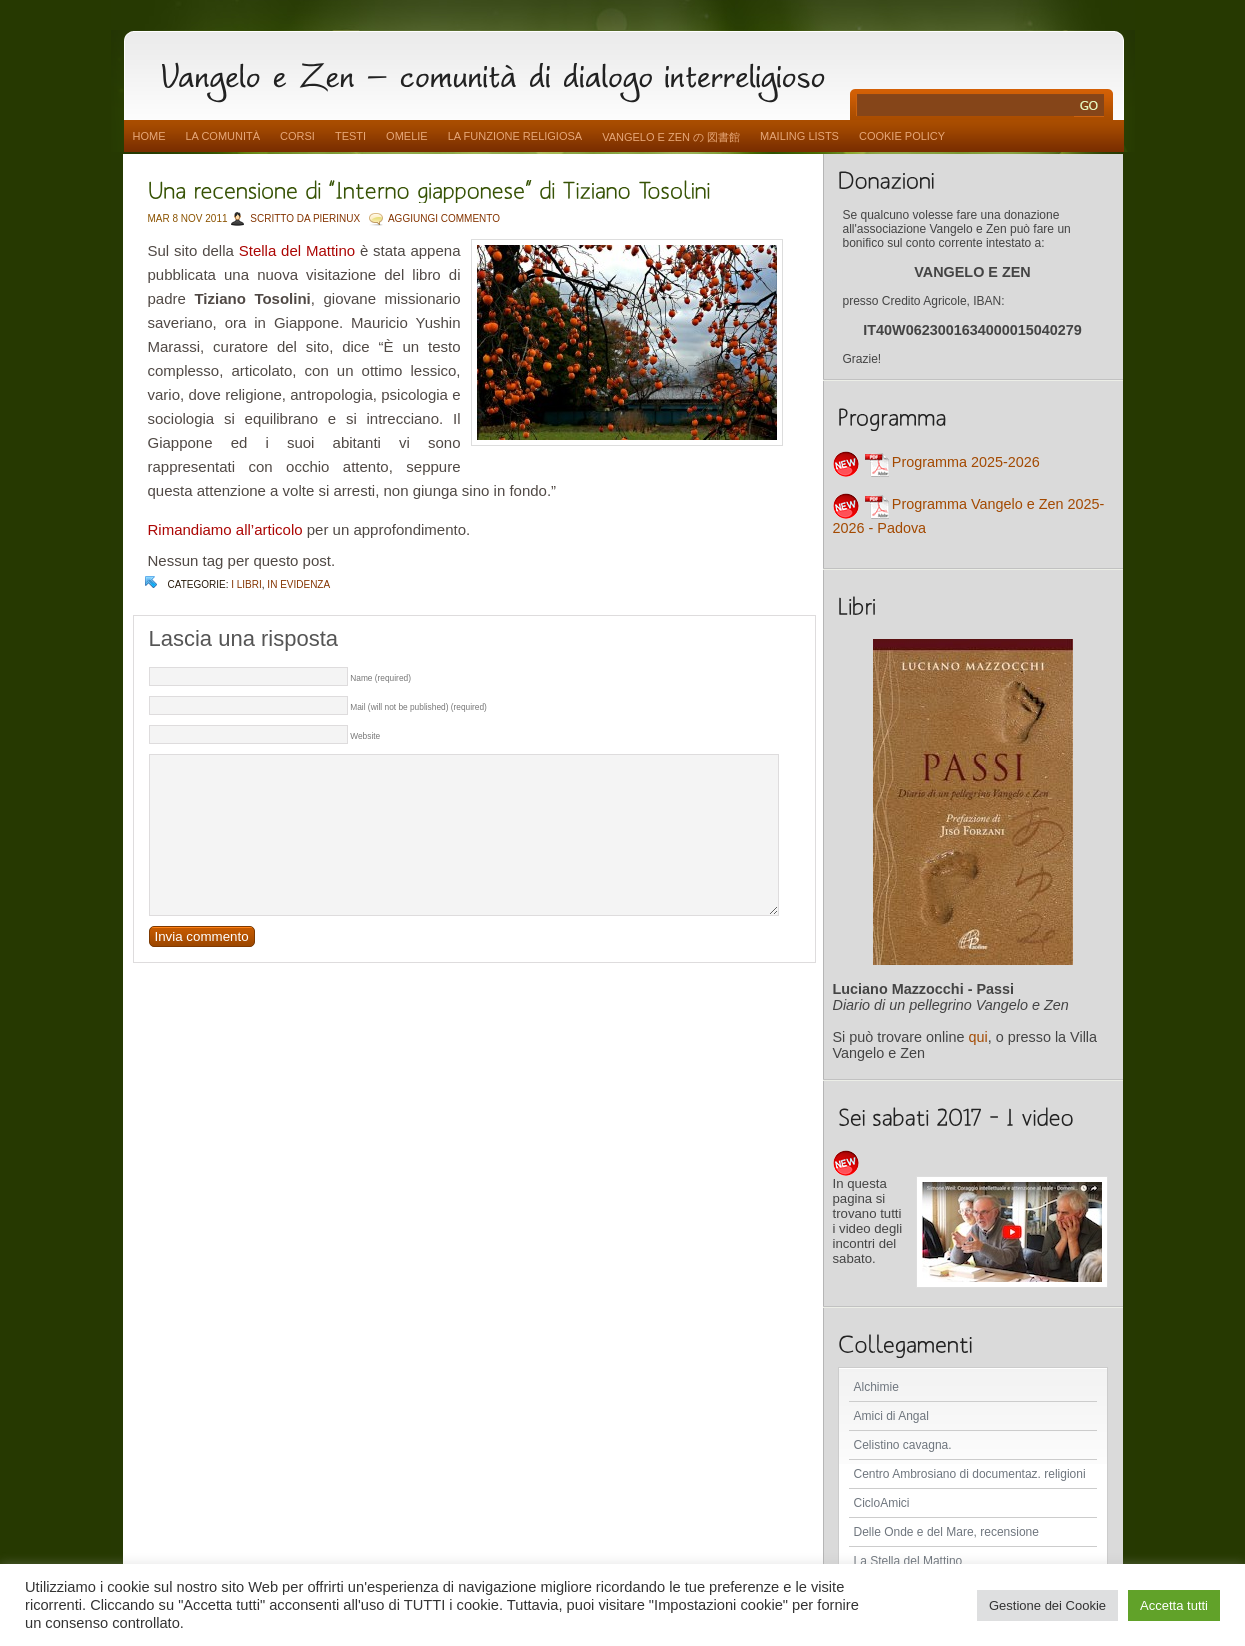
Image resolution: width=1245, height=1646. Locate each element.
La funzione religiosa (515, 136)
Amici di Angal (891, 1416)
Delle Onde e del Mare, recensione (946, 1532)
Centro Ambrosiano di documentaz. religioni (970, 1474)
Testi (350, 136)
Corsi (297, 136)
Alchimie (876, 1387)
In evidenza (298, 584)
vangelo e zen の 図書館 (671, 137)
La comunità (223, 136)
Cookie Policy (902, 136)
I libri (246, 584)
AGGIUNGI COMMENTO (444, 218)
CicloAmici (882, 1503)
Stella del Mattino (297, 250)
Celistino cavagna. (903, 1445)
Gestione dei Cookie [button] (1047, 1605)
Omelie (407, 136)
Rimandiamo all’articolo (225, 529)
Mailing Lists (799, 136)
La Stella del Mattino (908, 1561)
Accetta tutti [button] (1174, 1605)
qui (978, 1037)
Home (149, 136)
